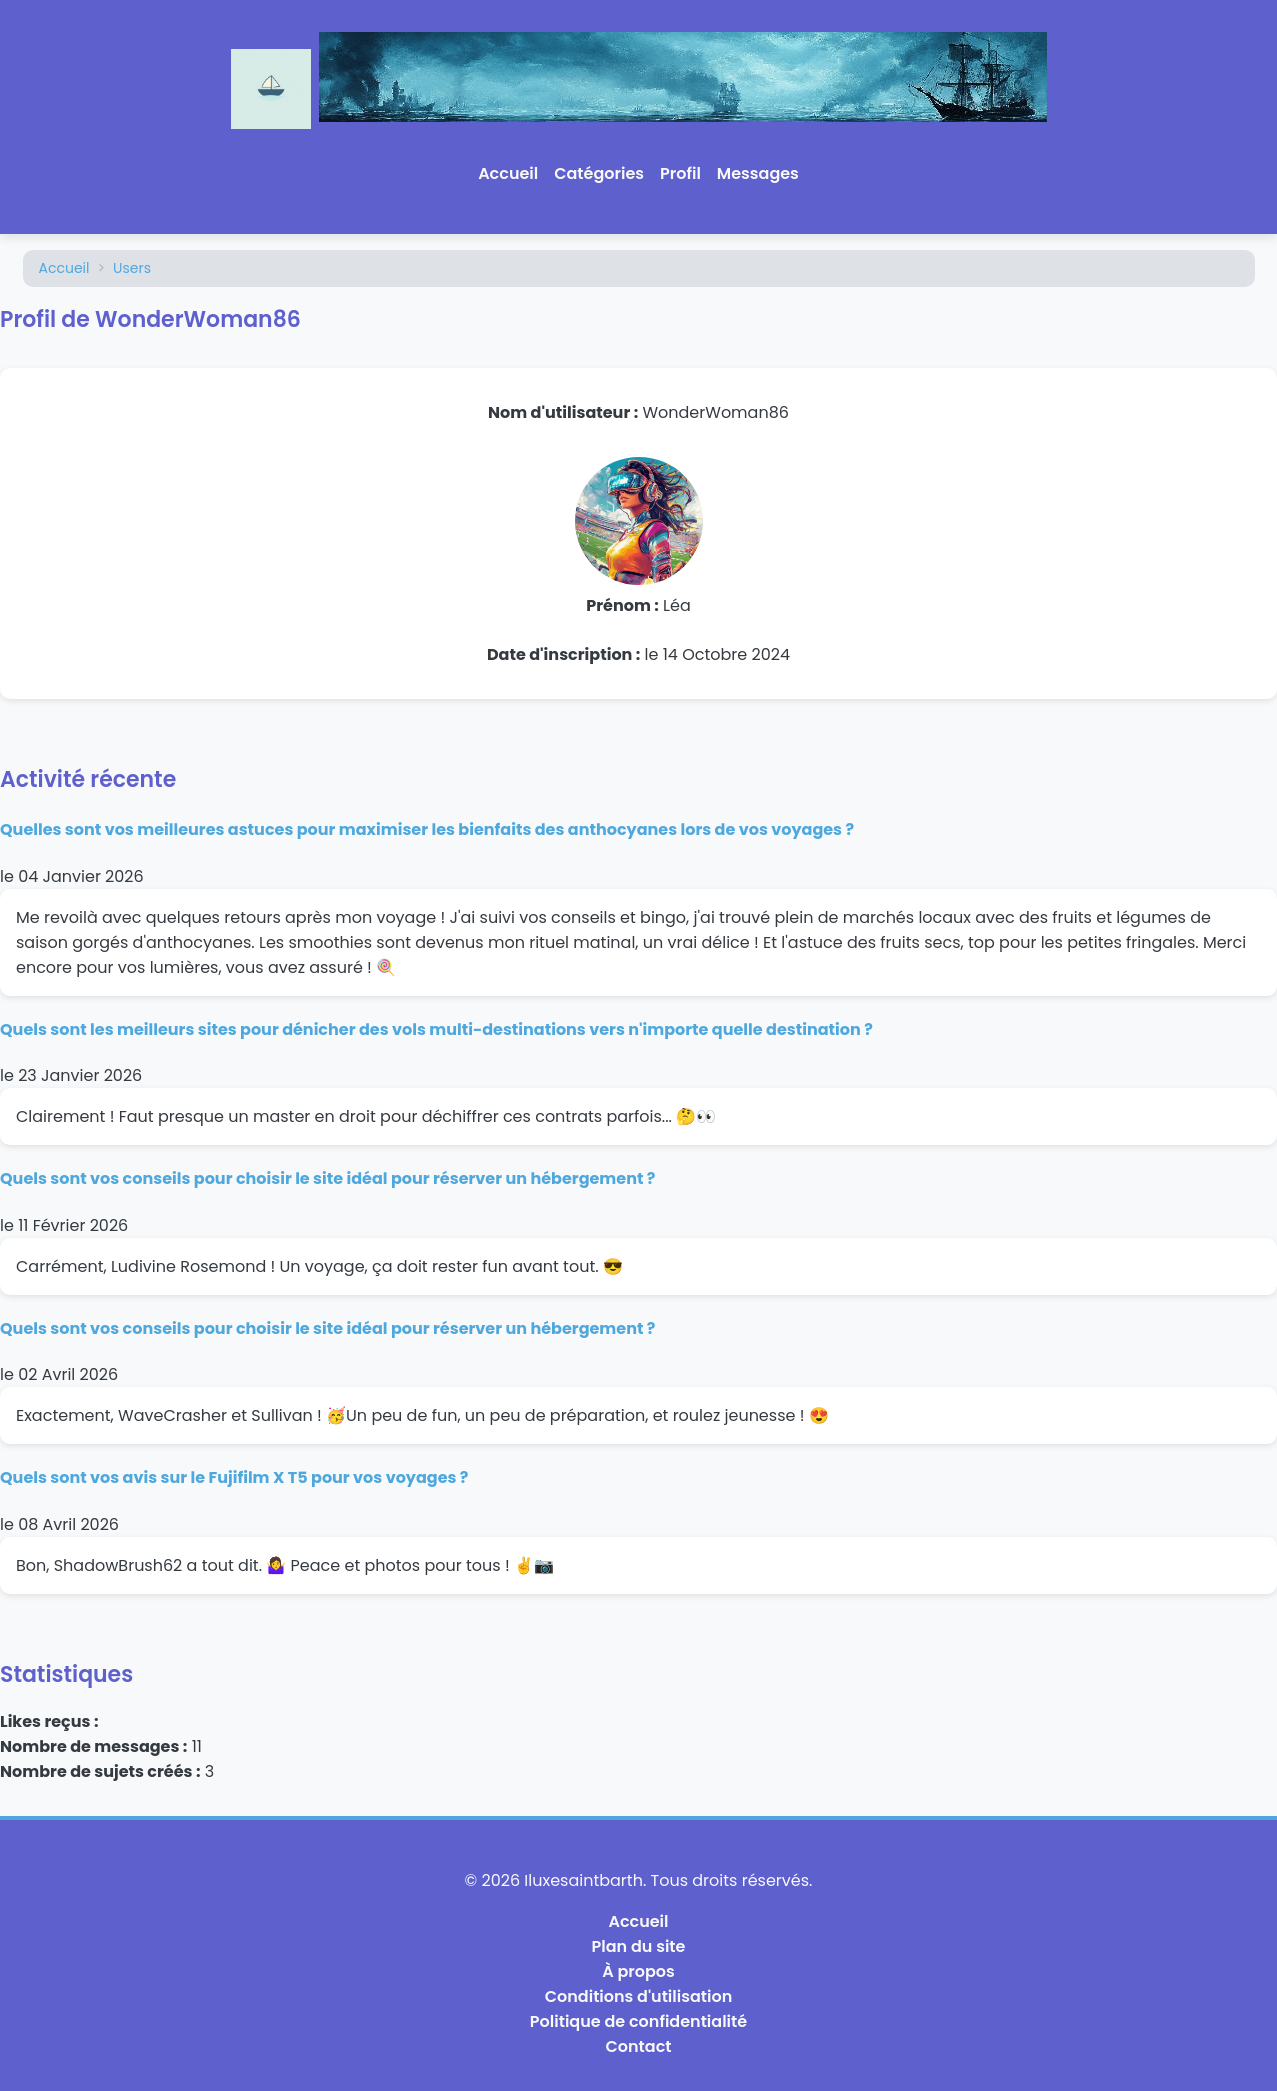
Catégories (599, 173)
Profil (680, 173)
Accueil (508, 173)
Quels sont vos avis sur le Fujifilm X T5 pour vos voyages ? (234, 1477)
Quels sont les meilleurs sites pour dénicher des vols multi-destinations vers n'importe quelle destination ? (436, 1029)
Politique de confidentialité (638, 2021)
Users (132, 268)
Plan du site (639, 1946)
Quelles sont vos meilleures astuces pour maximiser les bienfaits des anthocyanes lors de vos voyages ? (427, 829)
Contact (639, 2046)
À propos (638, 1971)
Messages (758, 173)
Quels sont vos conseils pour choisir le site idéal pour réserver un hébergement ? (327, 1178)
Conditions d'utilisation (638, 1996)
